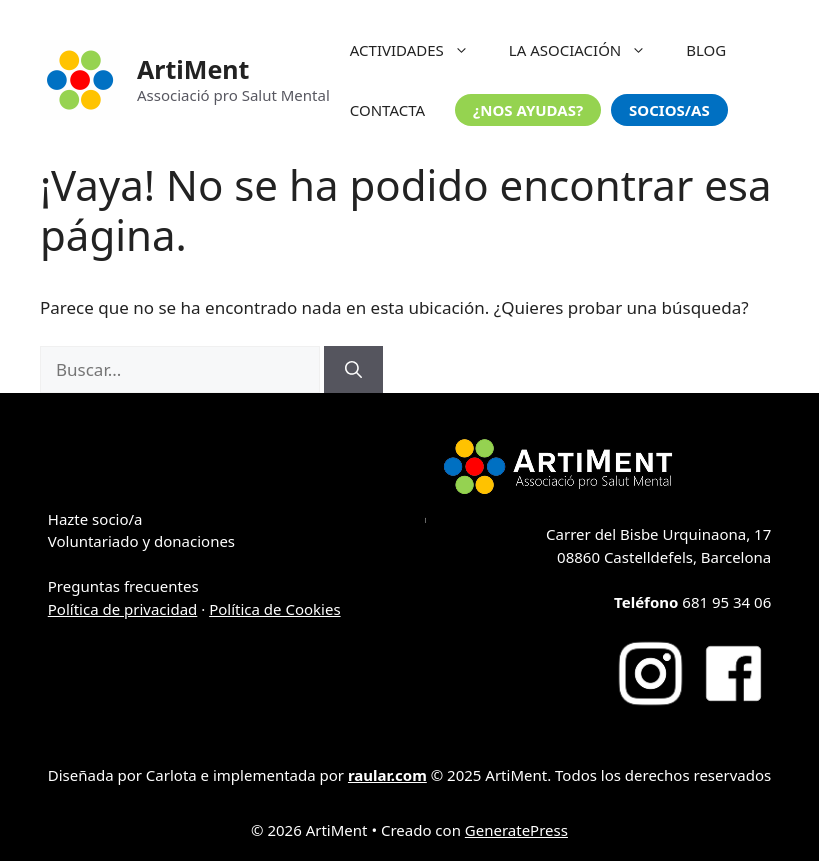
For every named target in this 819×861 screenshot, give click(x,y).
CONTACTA (387, 110)
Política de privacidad (123, 609)
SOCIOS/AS (669, 110)
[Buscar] (353, 370)
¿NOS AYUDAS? (528, 110)
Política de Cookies (274, 609)
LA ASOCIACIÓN (587, 50)
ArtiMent (193, 69)
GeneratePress (516, 830)
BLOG (706, 50)
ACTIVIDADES (419, 50)
